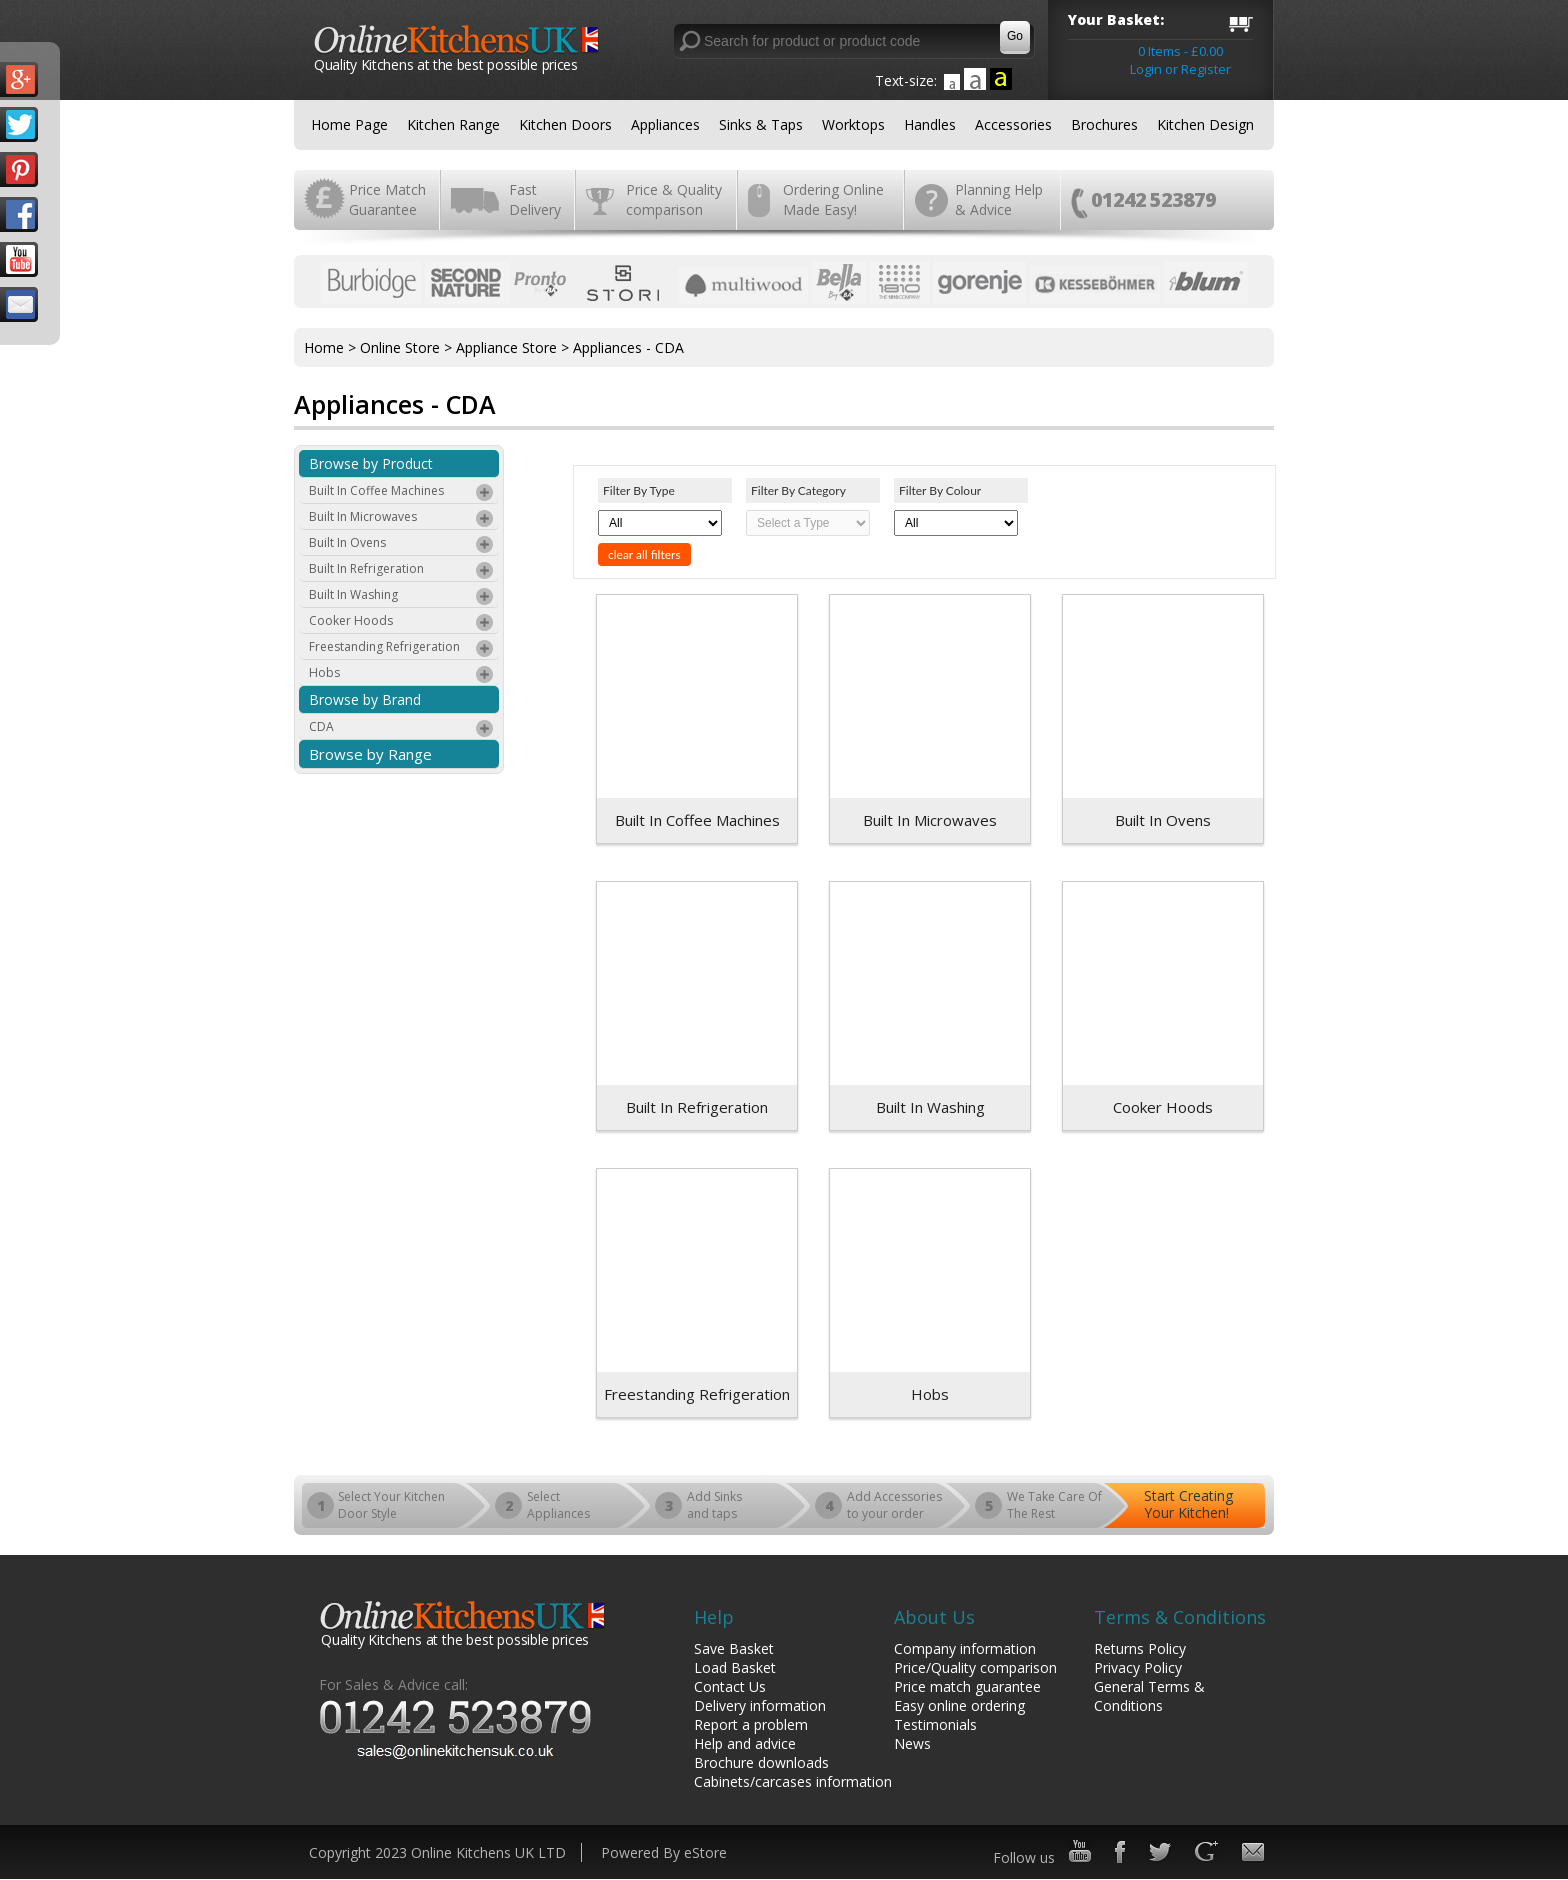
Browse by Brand (365, 699)
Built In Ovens (402, 545)
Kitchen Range (453, 124)
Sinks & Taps (761, 124)
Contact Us (730, 1686)
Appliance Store (506, 347)
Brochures (1104, 124)
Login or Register (1180, 69)
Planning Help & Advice (999, 199)
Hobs (402, 675)
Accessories (1013, 124)
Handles (930, 124)
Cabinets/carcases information (793, 1781)
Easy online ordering (959, 1705)
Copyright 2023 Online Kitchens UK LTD (437, 1852)
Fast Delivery (535, 199)
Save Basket (734, 1648)
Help (714, 1617)
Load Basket (735, 1667)
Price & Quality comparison (674, 199)
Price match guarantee (967, 1686)
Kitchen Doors (565, 124)
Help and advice (745, 1743)
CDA (402, 729)
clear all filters (644, 554)
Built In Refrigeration (402, 571)
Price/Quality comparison (975, 1667)
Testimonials (935, 1724)
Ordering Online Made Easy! (833, 199)
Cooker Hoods (402, 623)
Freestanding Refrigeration (402, 649)
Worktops (853, 124)
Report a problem (751, 1724)
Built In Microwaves (402, 519)
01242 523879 (1153, 199)
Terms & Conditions (1180, 1617)
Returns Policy (1140, 1648)
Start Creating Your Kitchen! (1188, 1504)
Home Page (349, 124)
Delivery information (760, 1705)
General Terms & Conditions (1149, 1696)
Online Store (400, 347)
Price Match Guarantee (387, 199)
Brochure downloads (761, 1762)
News (912, 1743)
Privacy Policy (1138, 1667)
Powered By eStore (664, 1852)
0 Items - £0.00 (1180, 51)
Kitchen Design (1205, 124)
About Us (934, 1617)
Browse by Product (371, 463)
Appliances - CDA (628, 347)
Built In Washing (402, 597)
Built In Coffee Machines (402, 493)
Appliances (665, 124)
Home (324, 347)
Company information (965, 1648)
